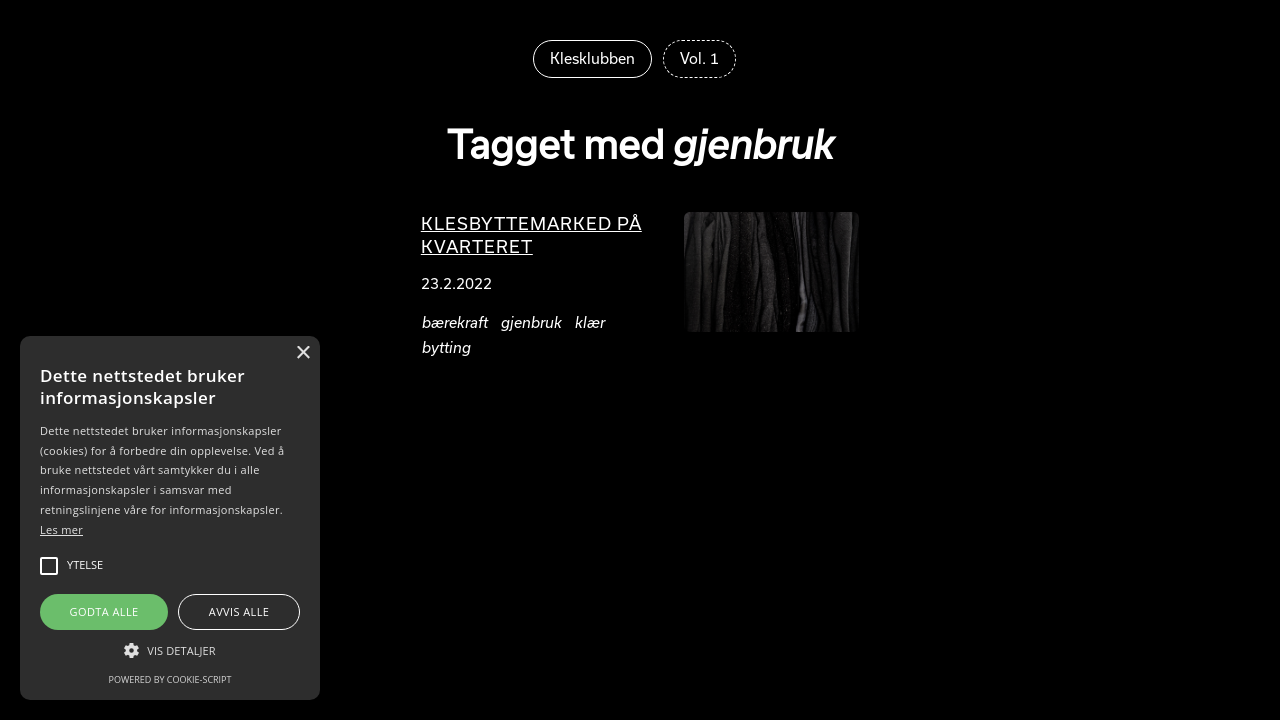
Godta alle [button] (104, 611)
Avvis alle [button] (239, 611)
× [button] (302, 353)
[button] (170, 650)
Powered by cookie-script (170, 679)
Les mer (61, 529)
